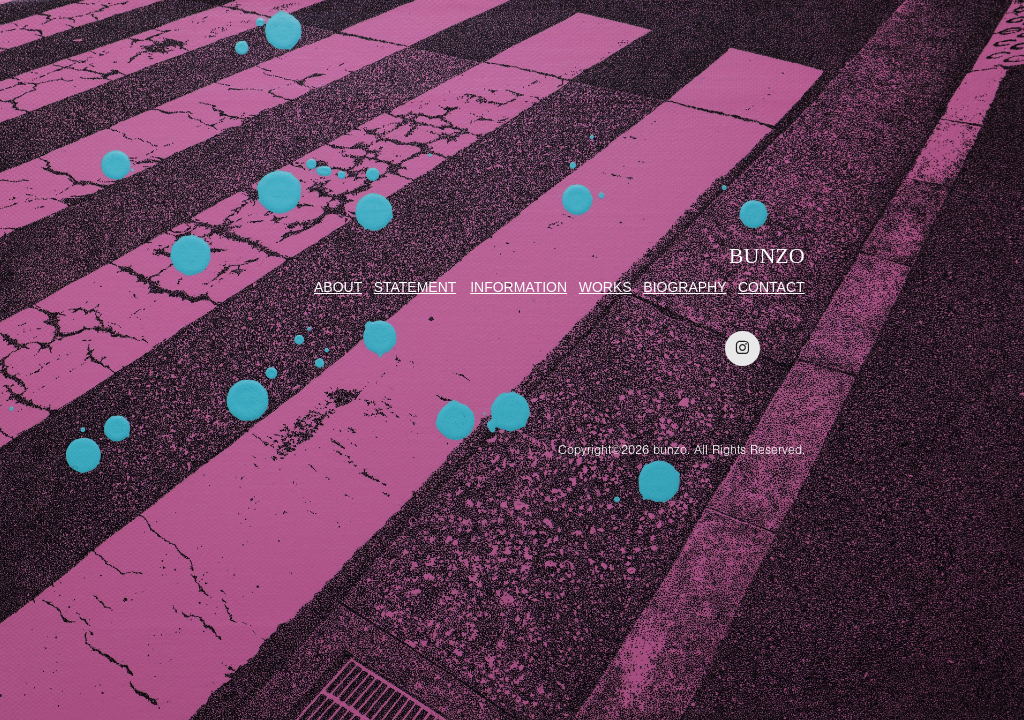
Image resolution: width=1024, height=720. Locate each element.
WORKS (605, 287)
